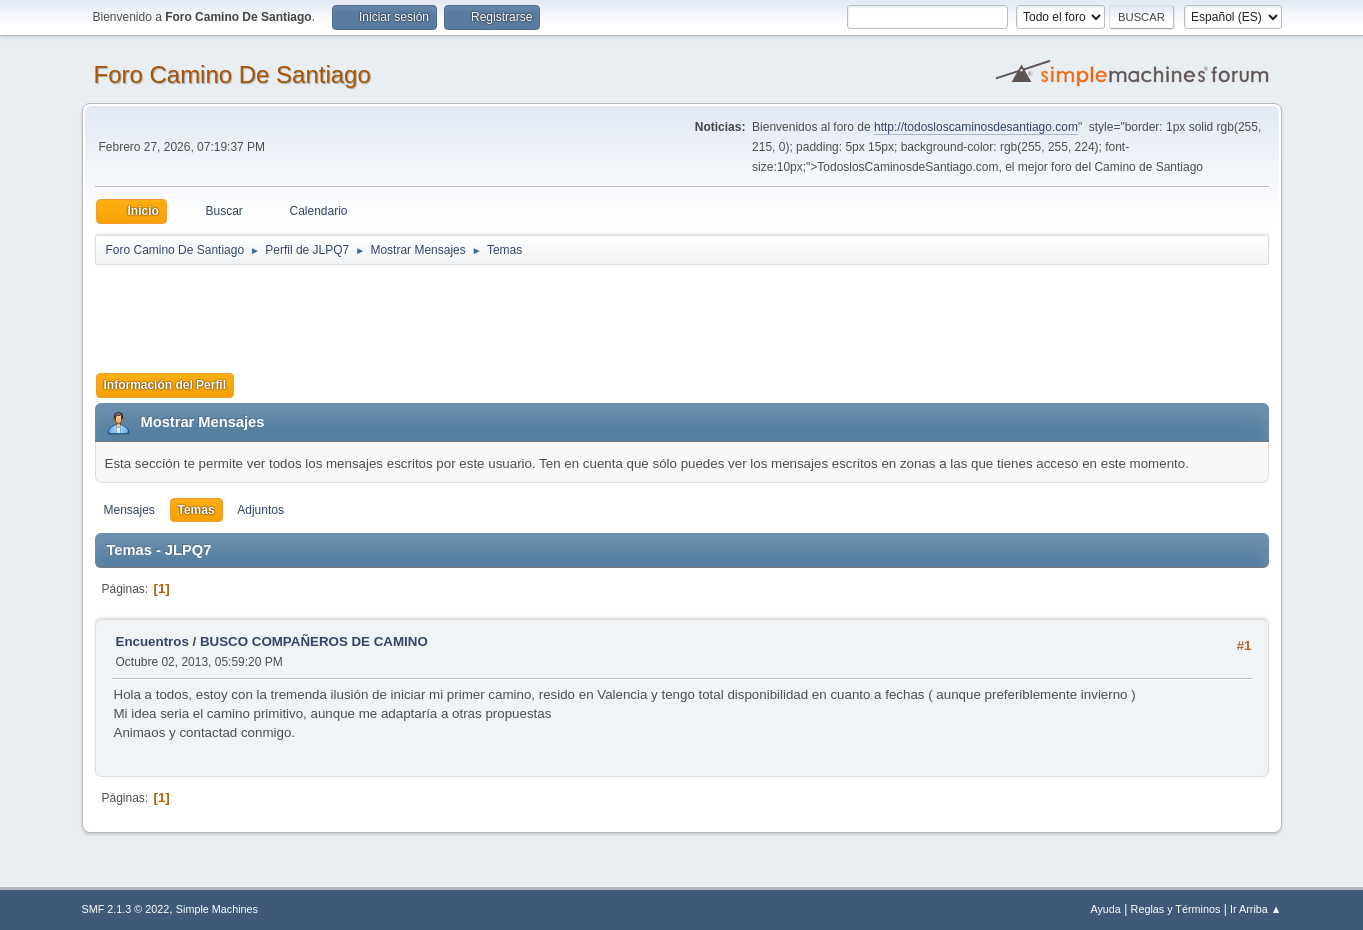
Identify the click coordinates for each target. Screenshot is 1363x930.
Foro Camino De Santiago (232, 74)
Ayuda (1105, 909)
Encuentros (152, 641)
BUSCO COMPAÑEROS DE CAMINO (314, 641)
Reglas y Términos (1176, 909)
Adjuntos (260, 510)
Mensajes (129, 510)
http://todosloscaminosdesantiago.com (976, 127)
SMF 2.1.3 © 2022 (126, 909)
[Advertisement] (447, 312)
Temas (196, 510)
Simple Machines (217, 909)
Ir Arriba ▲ (1255, 909)
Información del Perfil (165, 385)
